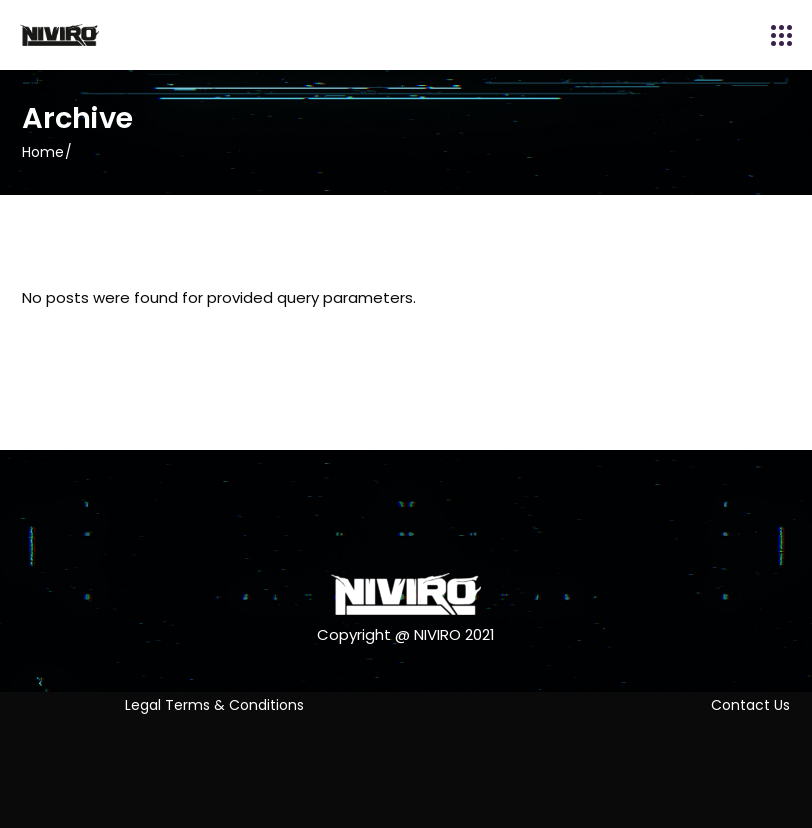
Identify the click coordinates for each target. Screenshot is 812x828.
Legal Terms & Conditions (214, 705)
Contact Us (750, 705)
